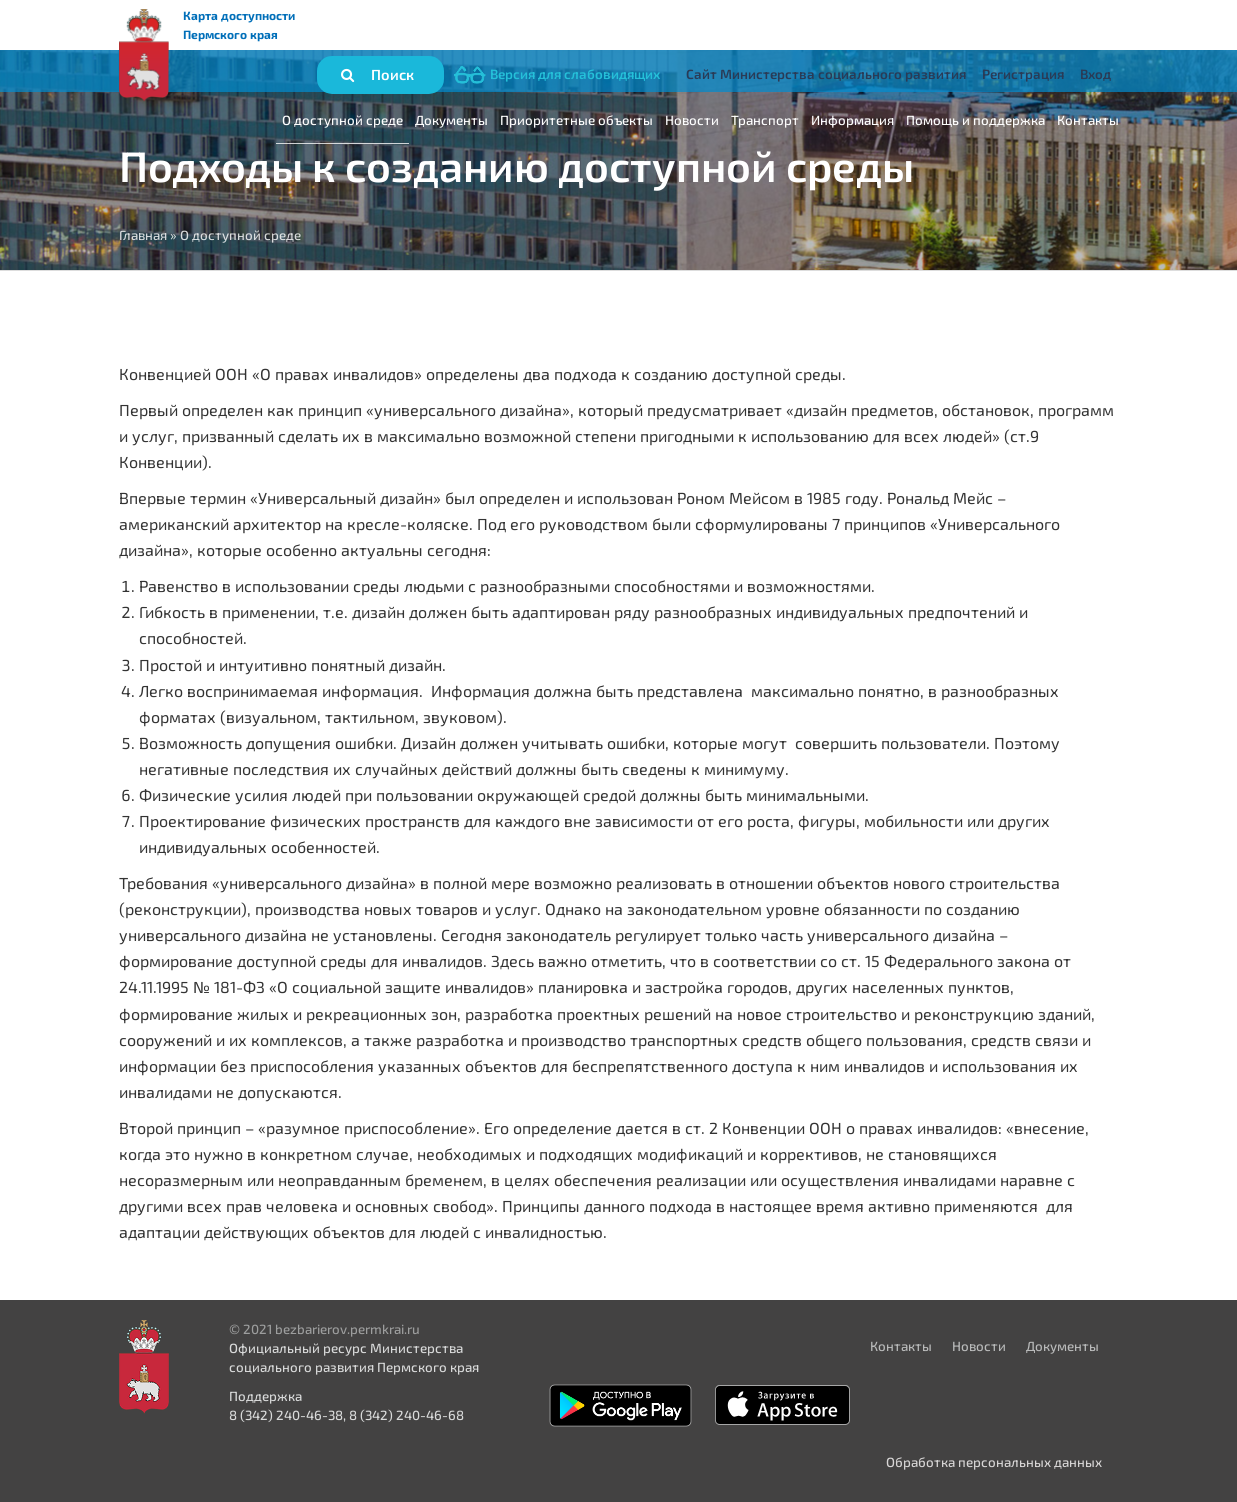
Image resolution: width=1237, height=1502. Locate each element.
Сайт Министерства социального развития (826, 74)
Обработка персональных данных (994, 1462)
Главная (143, 235)
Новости (692, 120)
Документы (451, 120)
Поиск (392, 74)
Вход (1095, 74)
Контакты (1088, 120)
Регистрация (1023, 74)
